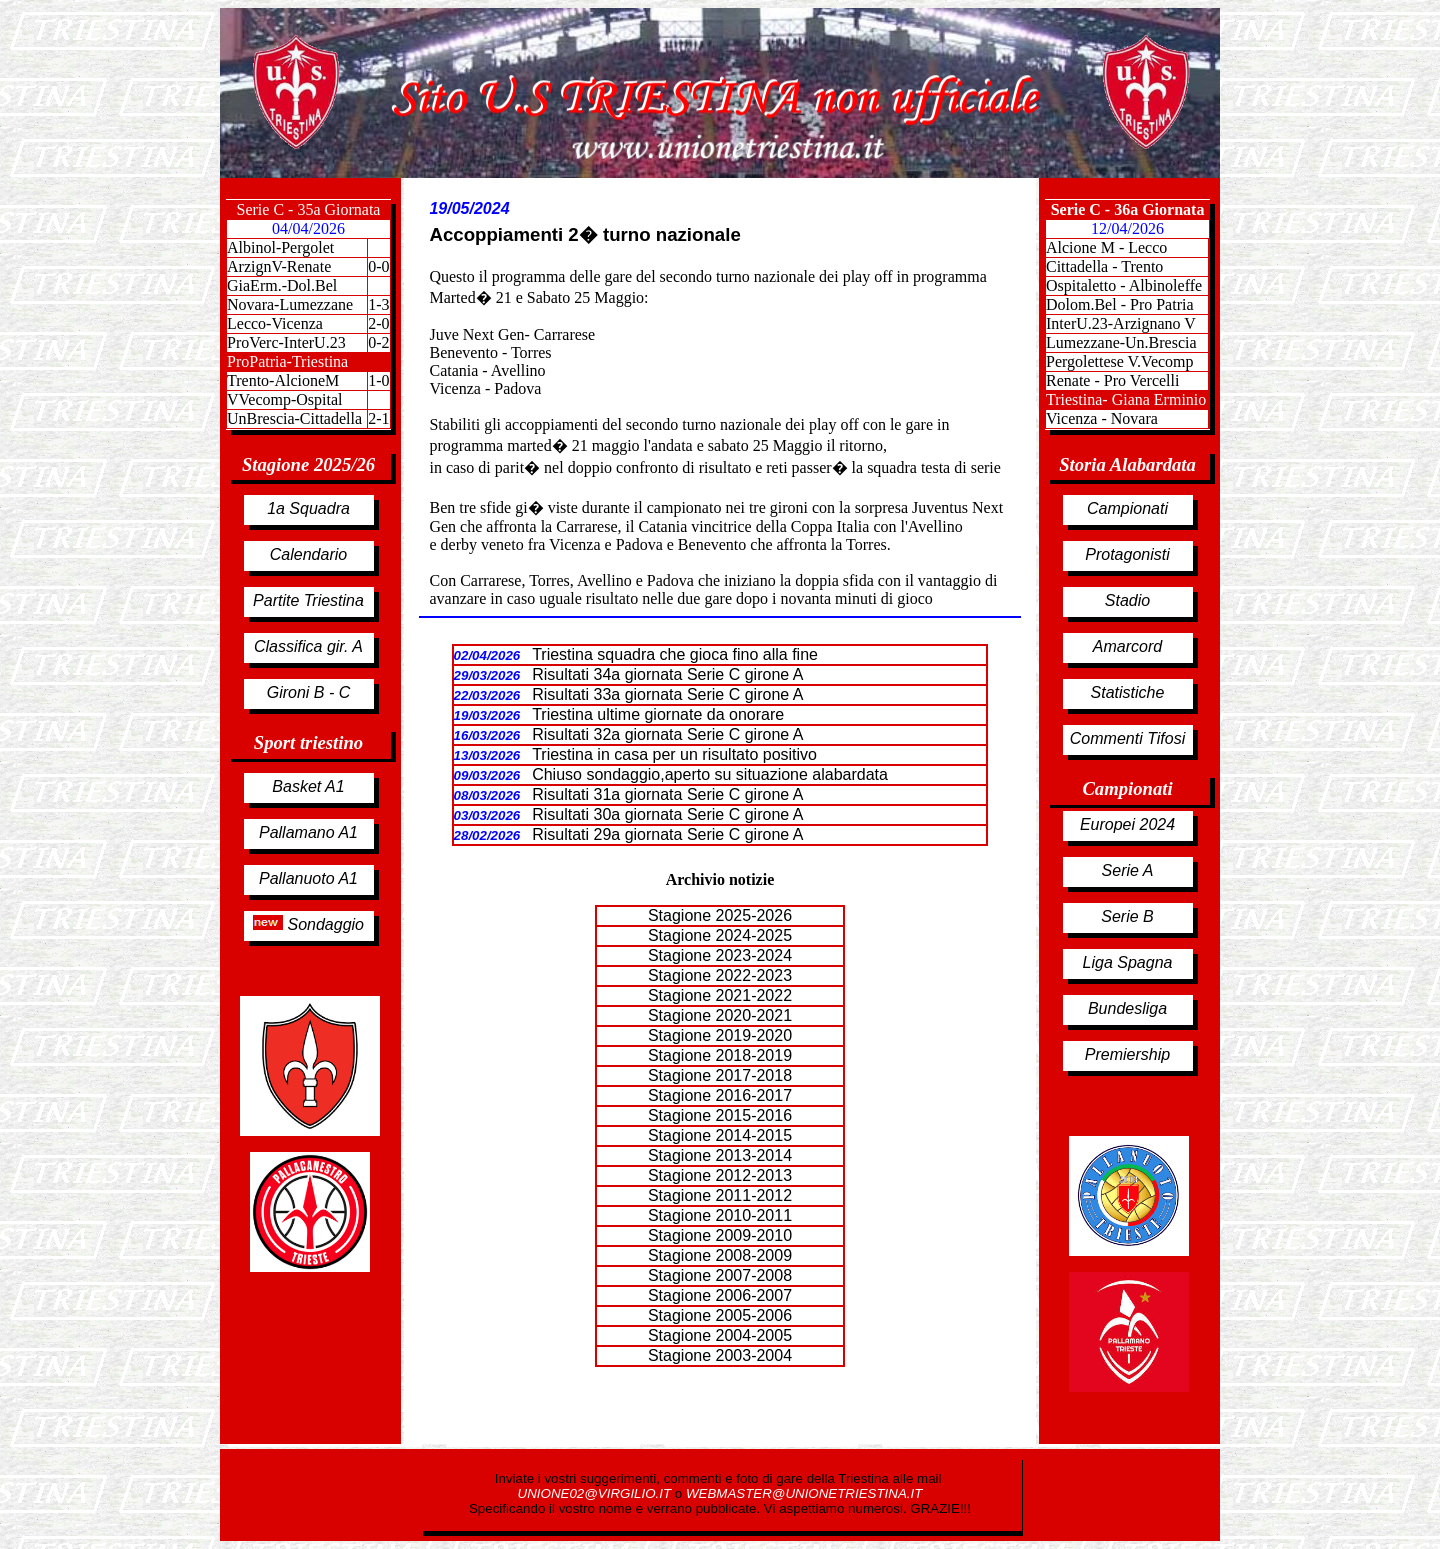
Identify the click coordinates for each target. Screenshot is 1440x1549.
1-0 (378, 380)
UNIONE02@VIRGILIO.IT (596, 1493)
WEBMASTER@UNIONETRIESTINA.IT (804, 1493)
